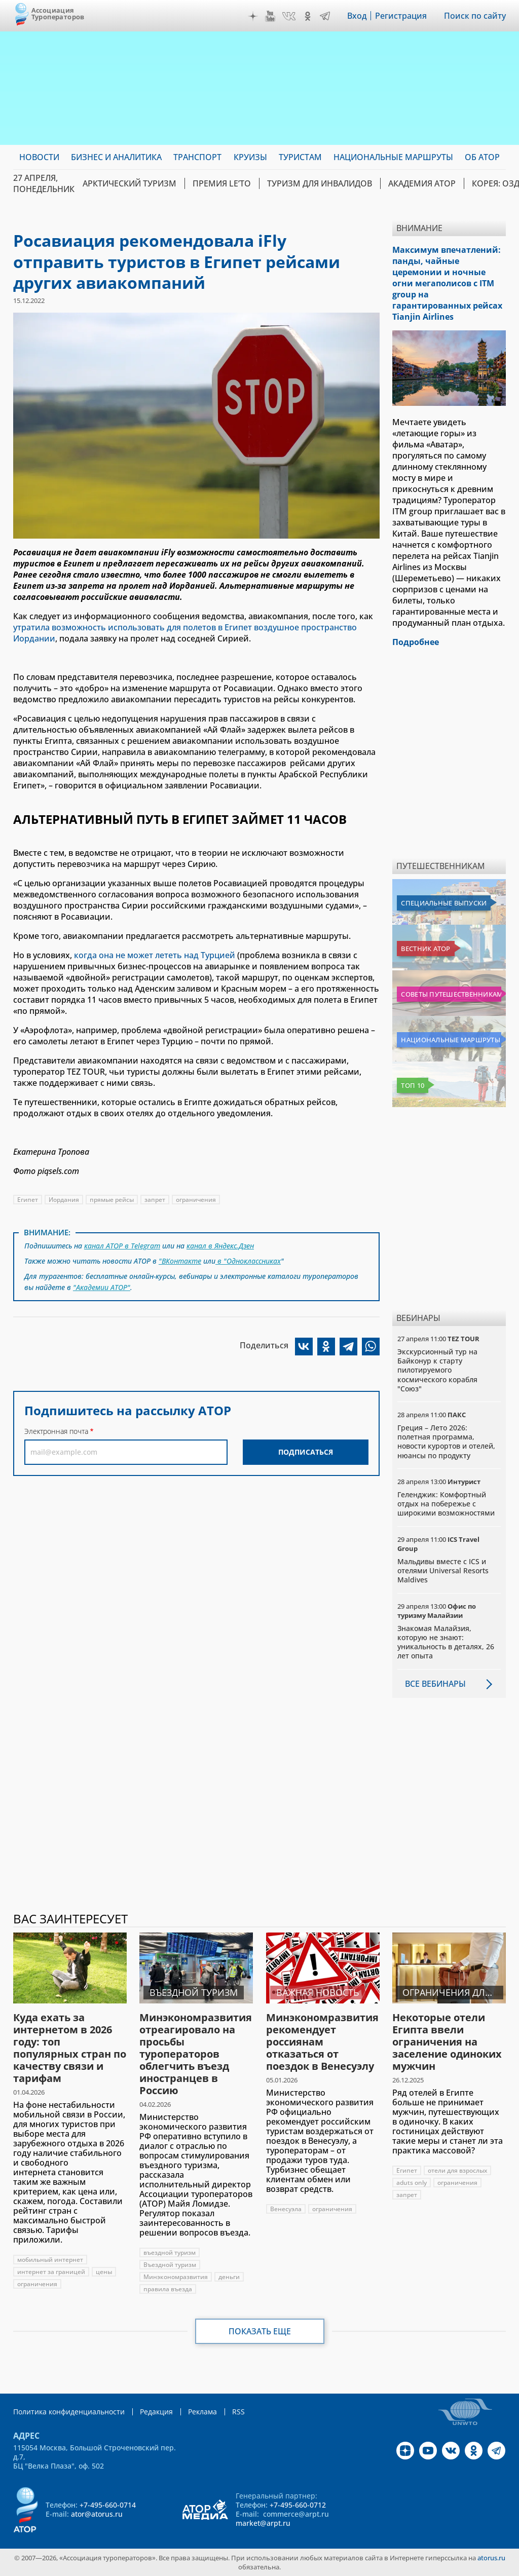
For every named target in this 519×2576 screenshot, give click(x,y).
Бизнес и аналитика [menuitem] (116, 157)
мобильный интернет (50, 2259)
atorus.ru (491, 2557)
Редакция (156, 2411)
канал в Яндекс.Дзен (220, 1246)
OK (308, 16)
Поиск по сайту (475, 15)
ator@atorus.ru (97, 2514)
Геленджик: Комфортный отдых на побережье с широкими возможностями (446, 1504)
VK (288, 16)
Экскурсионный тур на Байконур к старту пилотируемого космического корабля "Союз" (437, 1370)
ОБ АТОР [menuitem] (482, 157)
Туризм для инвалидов (319, 183)
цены (104, 2271)
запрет (154, 1199)
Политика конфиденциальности (69, 2411)
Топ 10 (412, 1085)
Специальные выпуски (444, 902)
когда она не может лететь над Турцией (154, 955)
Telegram (325, 16)
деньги (229, 2276)
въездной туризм (169, 2252)
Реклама (202, 2411)
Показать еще (260, 2331)
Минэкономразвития (175, 2276)
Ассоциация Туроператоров (58, 13)
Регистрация (401, 15)
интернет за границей (51, 2271)
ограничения (196, 1199)
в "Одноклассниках (248, 1261)
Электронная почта (56, 1431)
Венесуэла (286, 2209)
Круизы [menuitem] (250, 157)
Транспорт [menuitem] (197, 157)
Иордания (64, 1199)
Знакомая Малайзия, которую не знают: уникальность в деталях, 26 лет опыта (445, 1642)
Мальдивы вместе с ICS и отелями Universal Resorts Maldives (443, 1570)
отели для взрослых (457, 2170)
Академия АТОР (422, 183)
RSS (238, 2411)
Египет (27, 1199)
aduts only (411, 2182)
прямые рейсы (112, 1199)
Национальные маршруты (450, 1039)
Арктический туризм (129, 183)
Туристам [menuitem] (300, 157)
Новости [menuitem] (39, 157)
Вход (357, 15)
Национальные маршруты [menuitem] (393, 157)
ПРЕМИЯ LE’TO (222, 183)
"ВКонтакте (180, 1261)
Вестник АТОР (425, 948)
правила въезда (167, 2289)
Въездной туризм (169, 2264)
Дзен (253, 16)
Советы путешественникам (451, 994)
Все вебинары (435, 1683)
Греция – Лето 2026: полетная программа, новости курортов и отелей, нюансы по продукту (446, 1441)
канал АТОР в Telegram (122, 1246)
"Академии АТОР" (101, 1287)
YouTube (270, 16)
